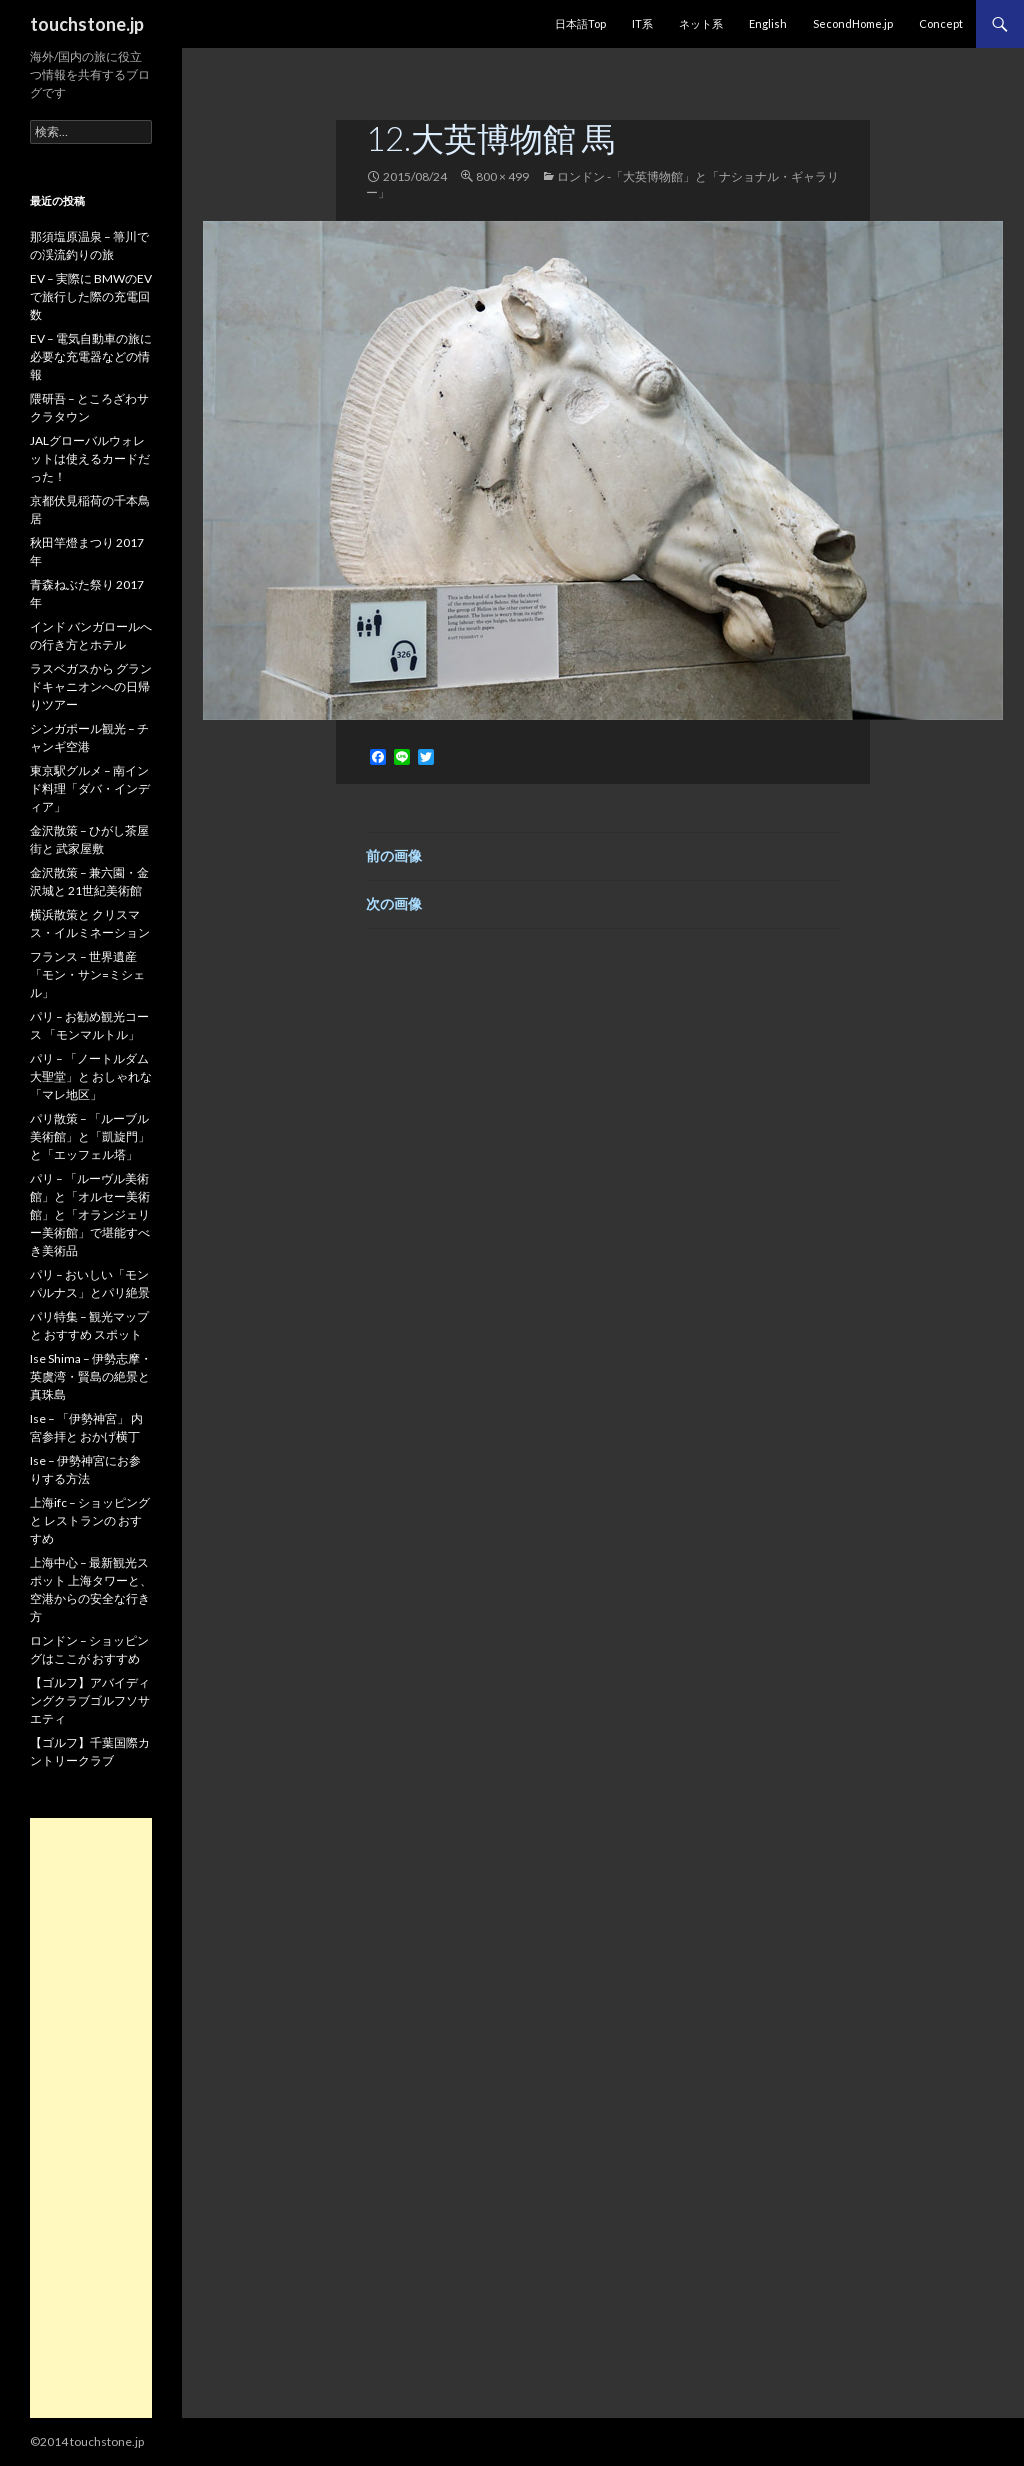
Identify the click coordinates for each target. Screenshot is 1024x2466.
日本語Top (580, 23)
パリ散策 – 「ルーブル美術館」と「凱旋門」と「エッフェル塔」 (90, 1136)
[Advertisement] (91, 2118)
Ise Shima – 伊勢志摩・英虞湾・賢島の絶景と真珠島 (91, 1376)
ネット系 (701, 23)
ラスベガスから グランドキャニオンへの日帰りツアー (91, 686)
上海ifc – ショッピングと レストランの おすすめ (90, 1520)
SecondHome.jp (853, 23)
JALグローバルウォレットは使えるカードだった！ (90, 458)
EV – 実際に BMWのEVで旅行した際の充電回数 (91, 296)
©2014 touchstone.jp (87, 2441)
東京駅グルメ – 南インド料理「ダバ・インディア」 (90, 788)
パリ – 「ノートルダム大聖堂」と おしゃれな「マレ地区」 (91, 1076)
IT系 (642, 23)
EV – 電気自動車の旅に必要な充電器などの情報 (91, 356)
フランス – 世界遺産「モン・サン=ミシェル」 (87, 974)
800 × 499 (502, 176)
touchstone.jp (87, 24)
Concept (941, 23)
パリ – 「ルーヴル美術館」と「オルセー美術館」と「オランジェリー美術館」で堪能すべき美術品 (90, 1214)
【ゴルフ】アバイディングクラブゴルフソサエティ (90, 1700)
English (768, 23)
